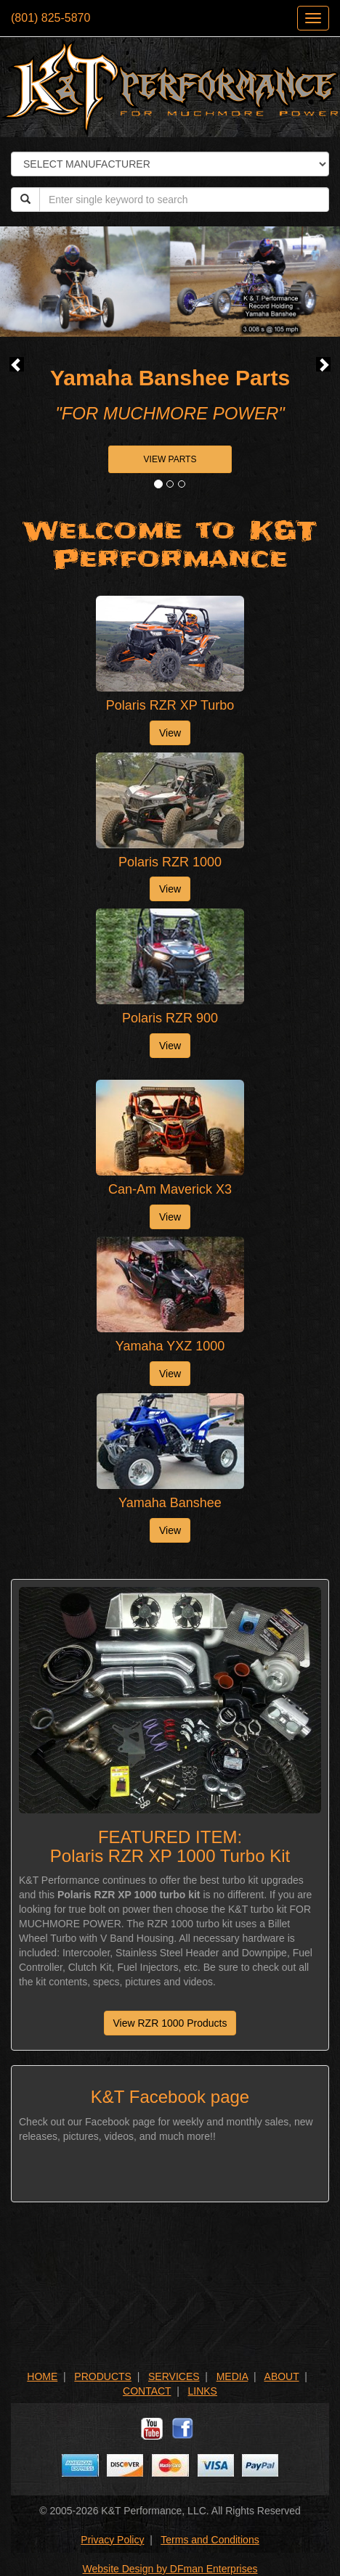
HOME (42, 2376)
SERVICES (174, 2376)
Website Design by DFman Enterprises (170, 2569)
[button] (17, 364)
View (170, 733)
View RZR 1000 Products (170, 2023)
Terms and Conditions (210, 2540)
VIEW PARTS (170, 459)
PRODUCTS (102, 2376)
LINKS (202, 2391)
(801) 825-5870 (50, 18)
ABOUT (281, 2376)
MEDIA (232, 2376)
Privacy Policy (112, 2540)
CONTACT (147, 2391)
